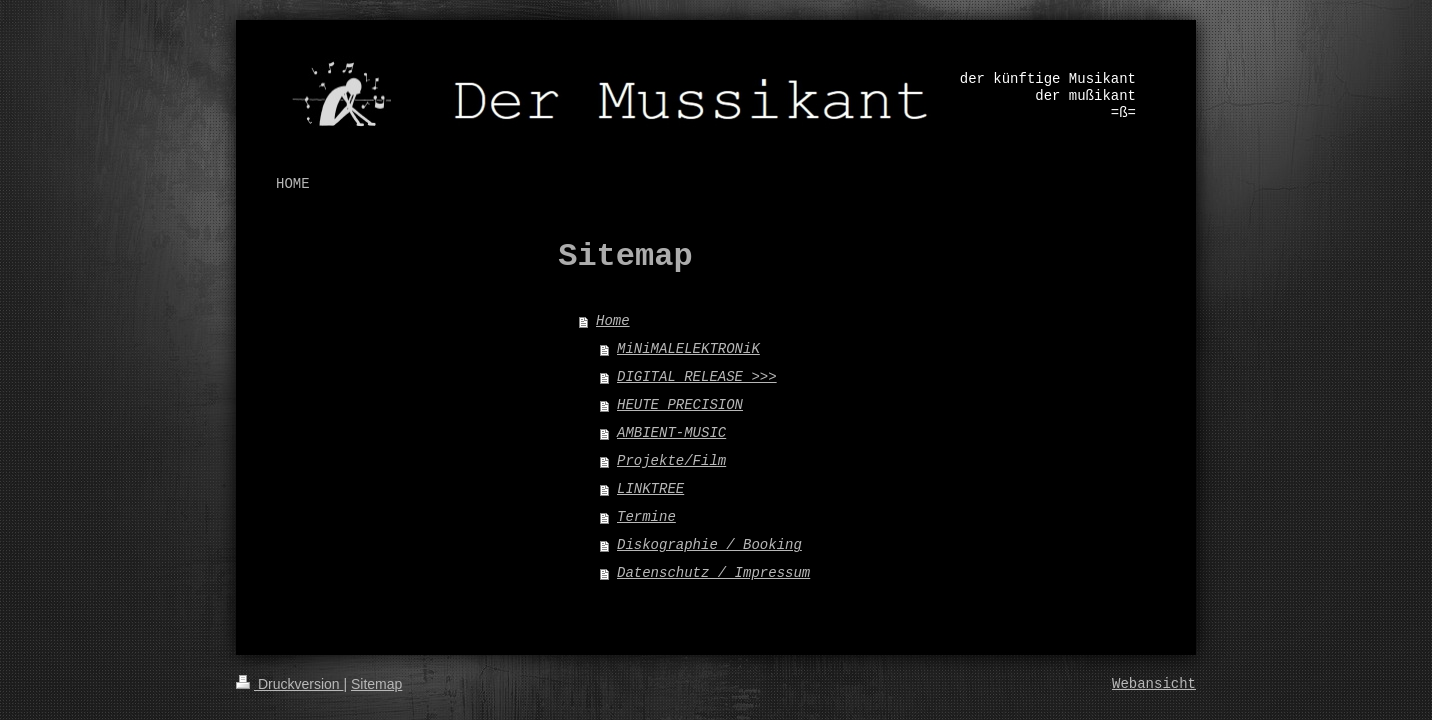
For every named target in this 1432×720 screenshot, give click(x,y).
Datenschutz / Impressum (713, 573)
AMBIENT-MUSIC (671, 433)
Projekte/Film (671, 461)
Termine (646, 517)
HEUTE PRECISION (680, 405)
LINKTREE (650, 489)
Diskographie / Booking (709, 545)
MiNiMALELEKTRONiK (688, 349)
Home (613, 321)
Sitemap (376, 684)
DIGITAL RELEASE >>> (697, 377)
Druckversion (289, 684)
